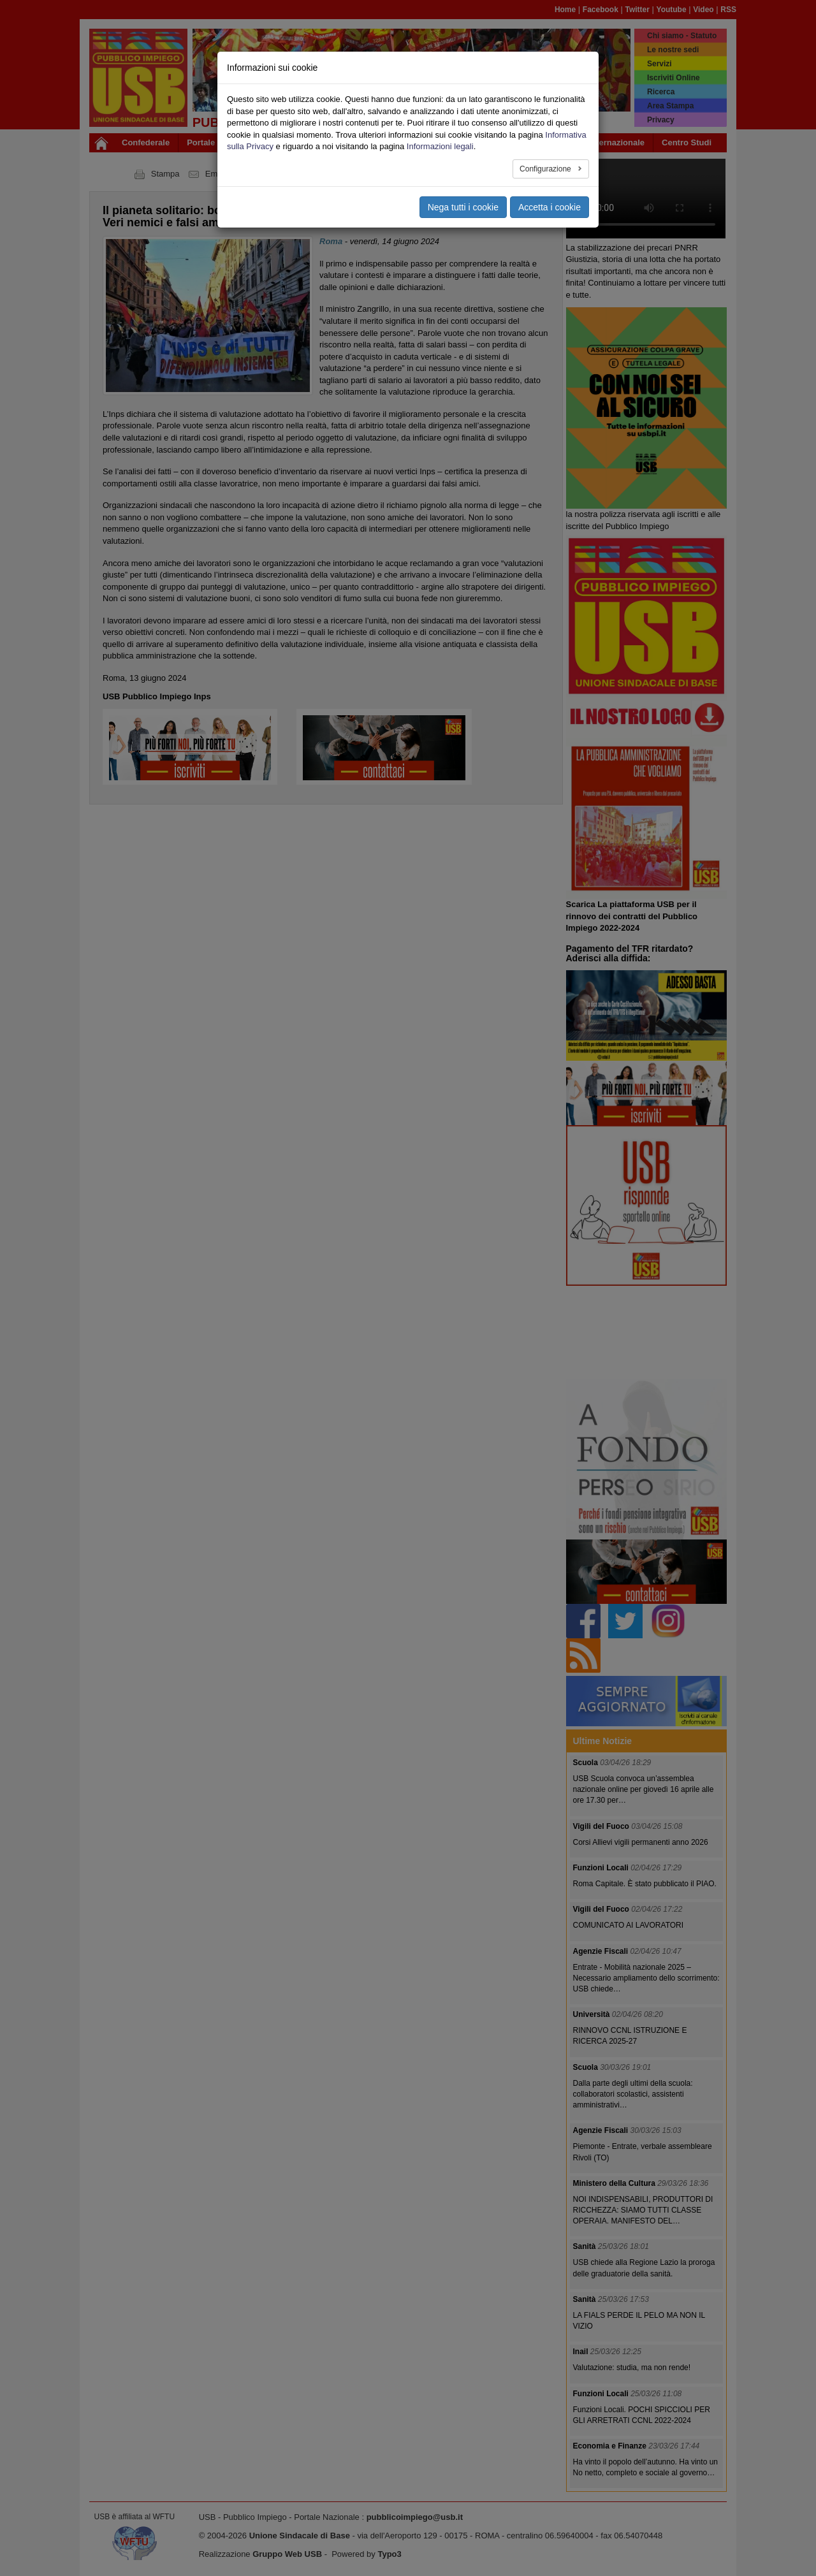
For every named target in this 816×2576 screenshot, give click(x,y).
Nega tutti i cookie (463, 207)
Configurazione (546, 168)
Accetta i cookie (549, 207)
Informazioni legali (440, 146)
